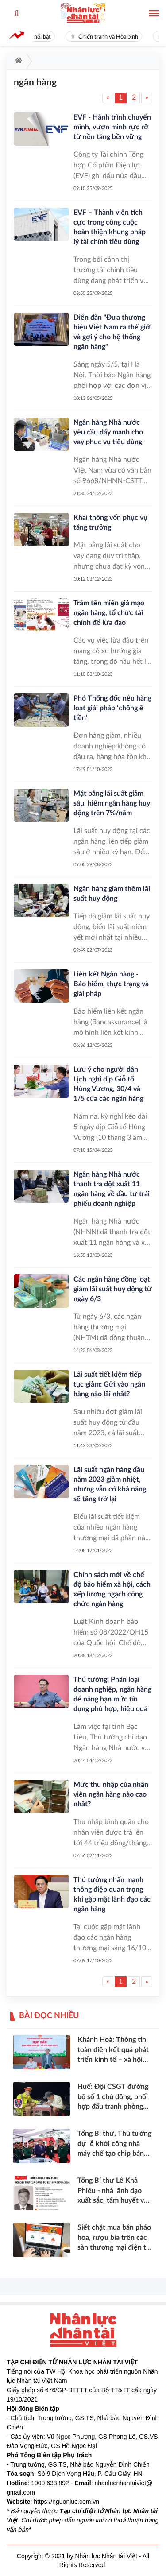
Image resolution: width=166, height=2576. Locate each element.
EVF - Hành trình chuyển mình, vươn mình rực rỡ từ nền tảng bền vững (112, 127)
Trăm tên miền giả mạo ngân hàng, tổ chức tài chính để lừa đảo (108, 613)
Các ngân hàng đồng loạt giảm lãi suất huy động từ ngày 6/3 (112, 1289)
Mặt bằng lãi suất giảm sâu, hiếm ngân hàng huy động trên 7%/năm (111, 803)
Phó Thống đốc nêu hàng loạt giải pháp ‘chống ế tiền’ (112, 708)
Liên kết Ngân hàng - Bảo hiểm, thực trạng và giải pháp (111, 984)
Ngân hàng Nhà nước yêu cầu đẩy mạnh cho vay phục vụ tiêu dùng (108, 432)
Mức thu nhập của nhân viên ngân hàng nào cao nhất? (110, 1794)
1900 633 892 (50, 2483)
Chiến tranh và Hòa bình (111, 37)
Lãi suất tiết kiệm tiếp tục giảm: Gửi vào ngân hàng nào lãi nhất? (109, 1384)
